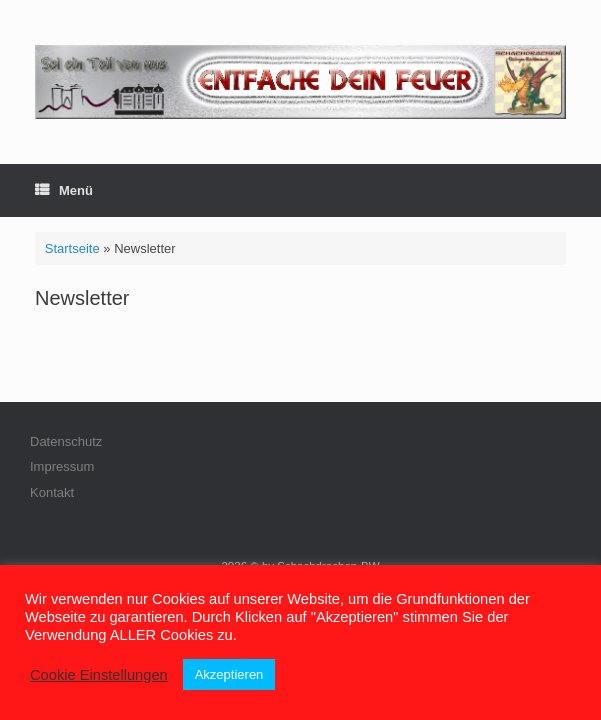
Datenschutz (66, 441)
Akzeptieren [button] (229, 674)
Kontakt (52, 492)
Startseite (72, 248)
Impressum (62, 466)
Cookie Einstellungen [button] (99, 675)
